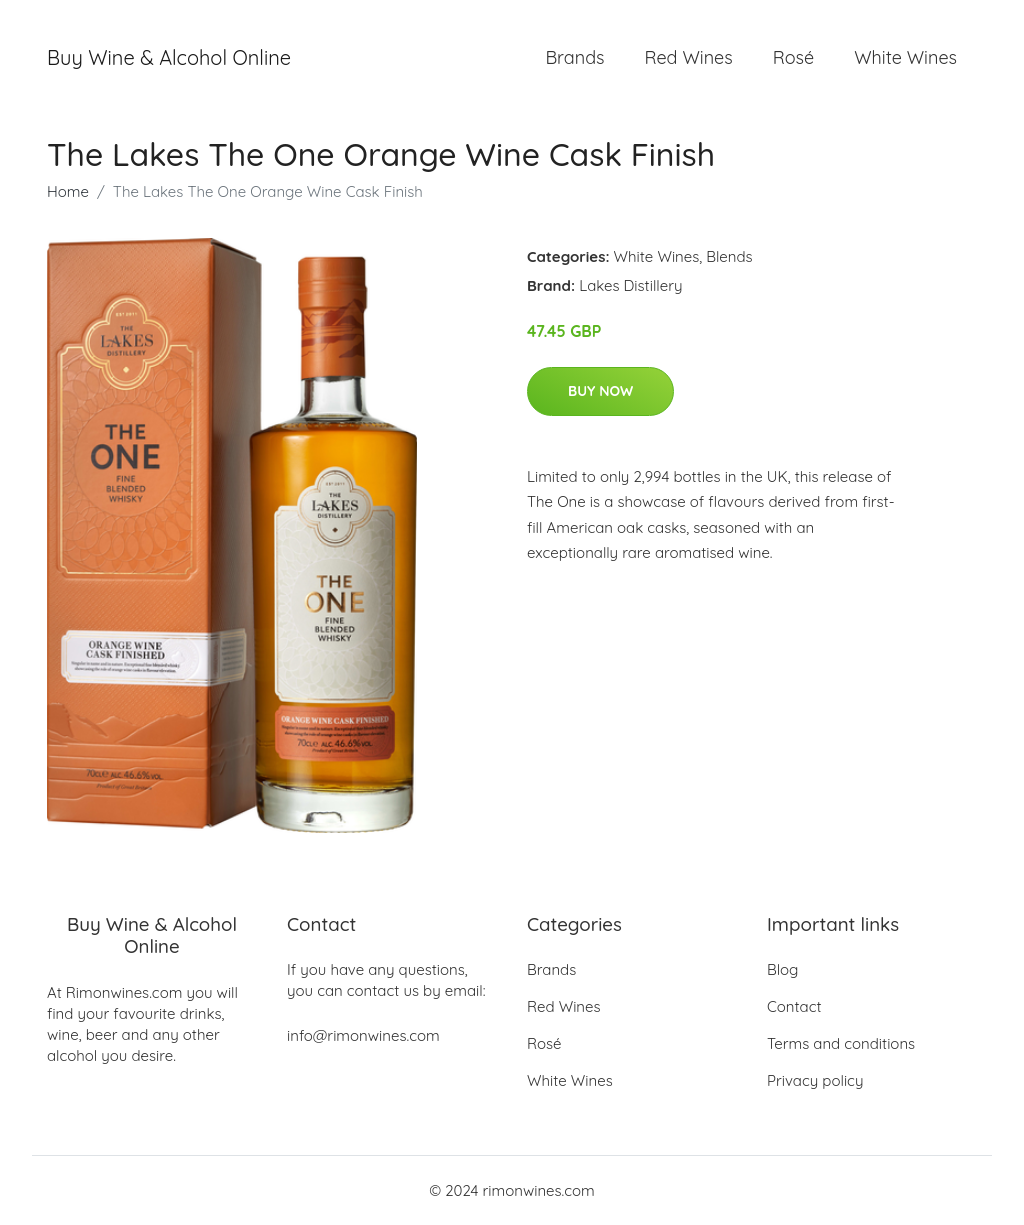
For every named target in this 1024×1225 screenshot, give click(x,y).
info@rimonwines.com (363, 1035)
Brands (574, 57)
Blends (729, 256)
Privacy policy (815, 1080)
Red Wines (688, 57)
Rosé (793, 57)
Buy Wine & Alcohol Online (169, 57)
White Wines (905, 57)
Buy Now (600, 391)
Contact (794, 1006)
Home (68, 191)
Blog (782, 969)
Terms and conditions (841, 1043)
